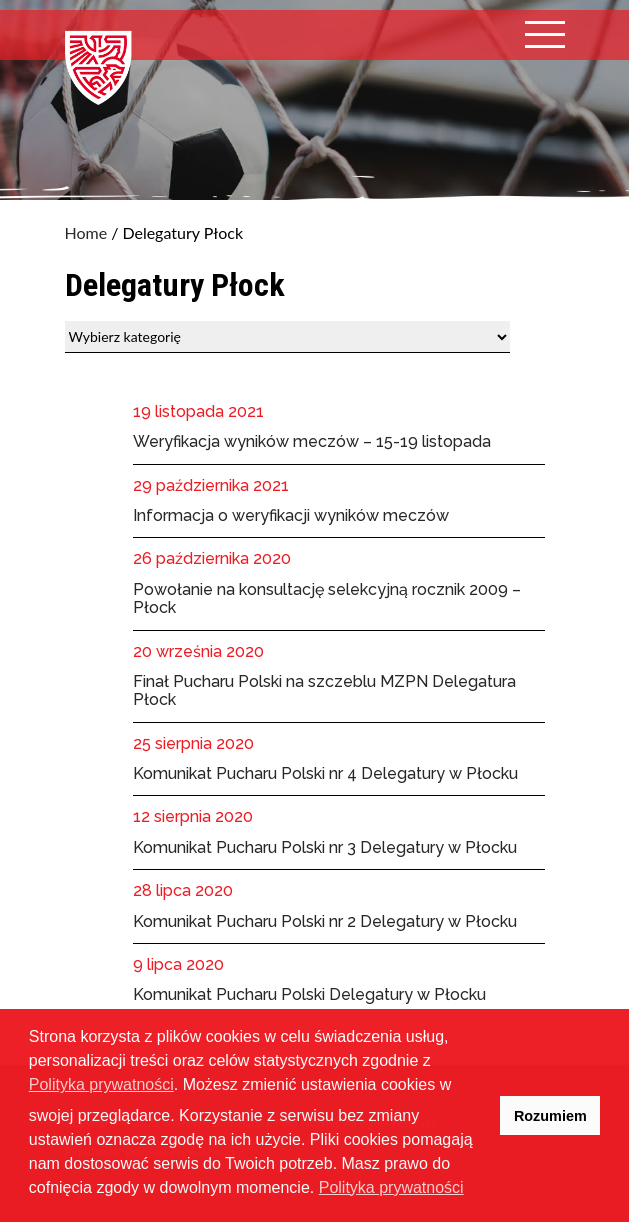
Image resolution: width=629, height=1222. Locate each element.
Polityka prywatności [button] (391, 1187)
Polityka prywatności (101, 1084)
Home (86, 233)
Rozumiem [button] (550, 1116)
